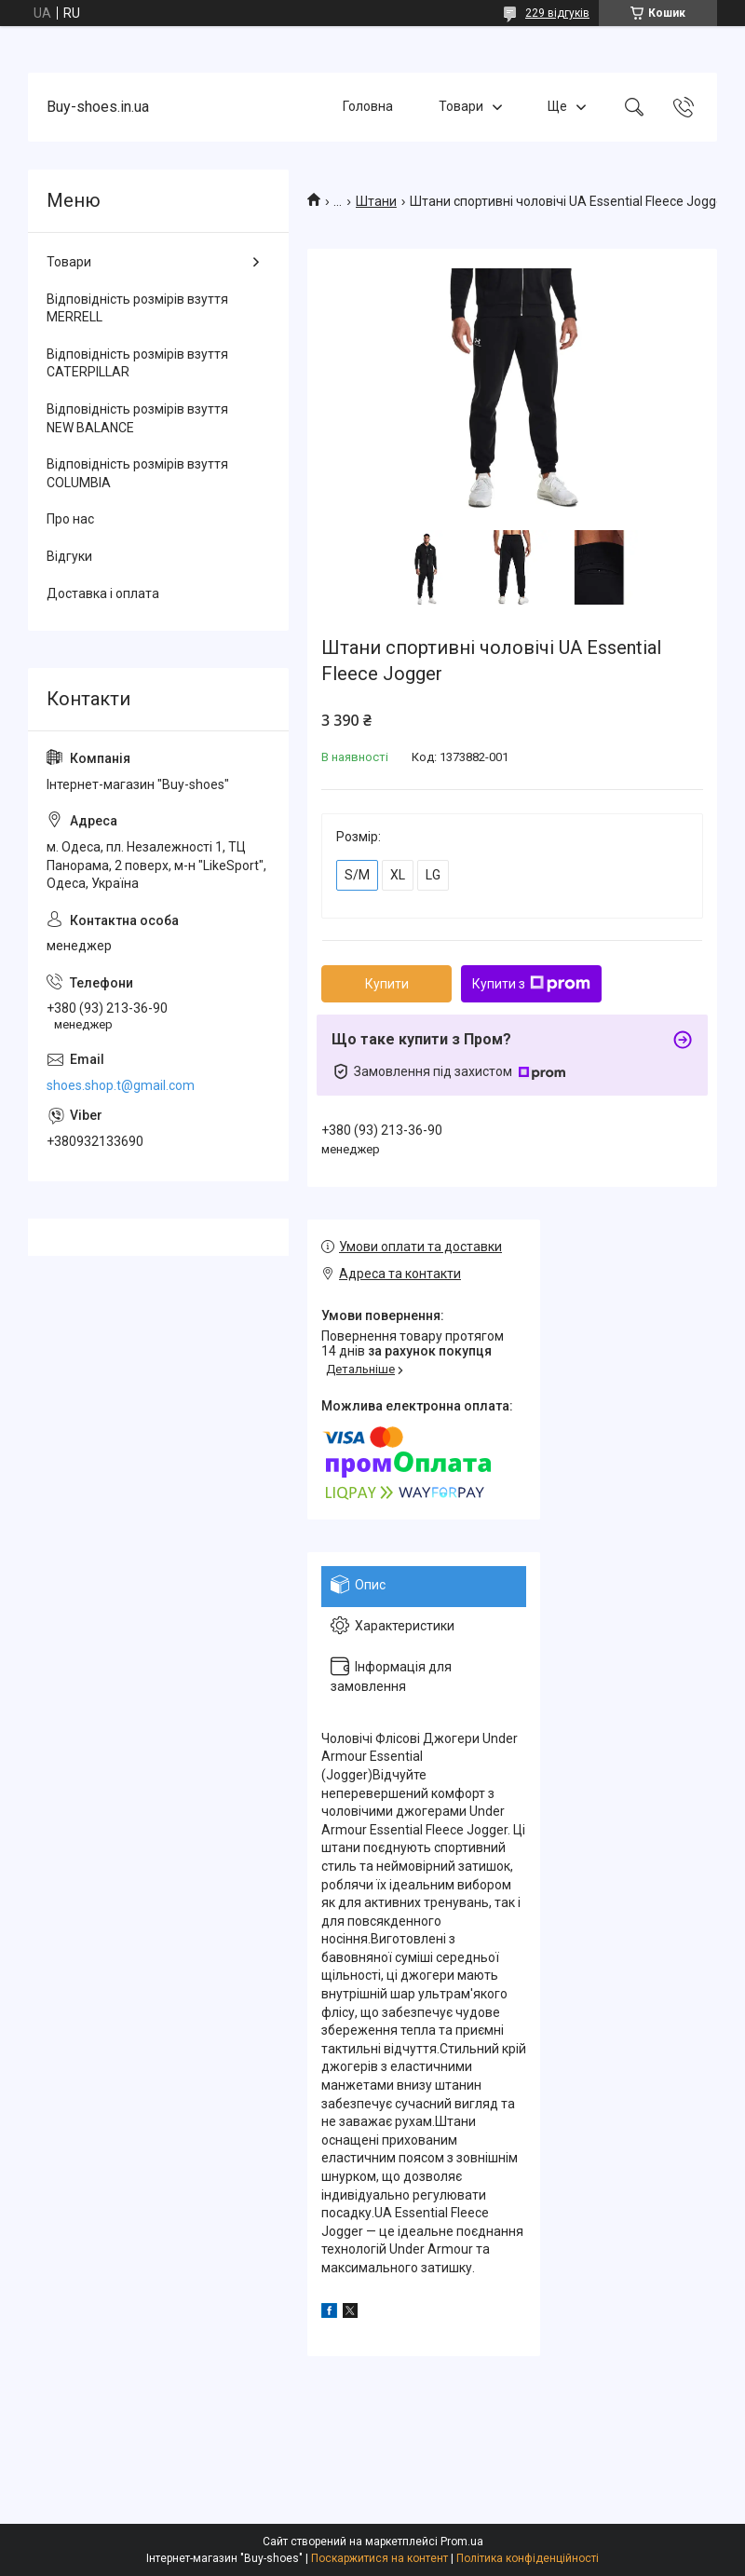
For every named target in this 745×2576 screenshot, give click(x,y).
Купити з (531, 983)
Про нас (70, 518)
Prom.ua (461, 2541)
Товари (461, 106)
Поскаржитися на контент (379, 2558)
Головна (368, 106)
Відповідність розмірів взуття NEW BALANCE (137, 418)
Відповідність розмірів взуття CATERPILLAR (137, 363)
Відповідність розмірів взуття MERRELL (137, 308)
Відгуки (69, 556)
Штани (376, 201)
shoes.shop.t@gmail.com (121, 1085)
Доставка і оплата (103, 593)
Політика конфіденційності (527, 2558)
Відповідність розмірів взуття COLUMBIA (137, 473)
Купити (387, 983)
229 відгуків (557, 13)
